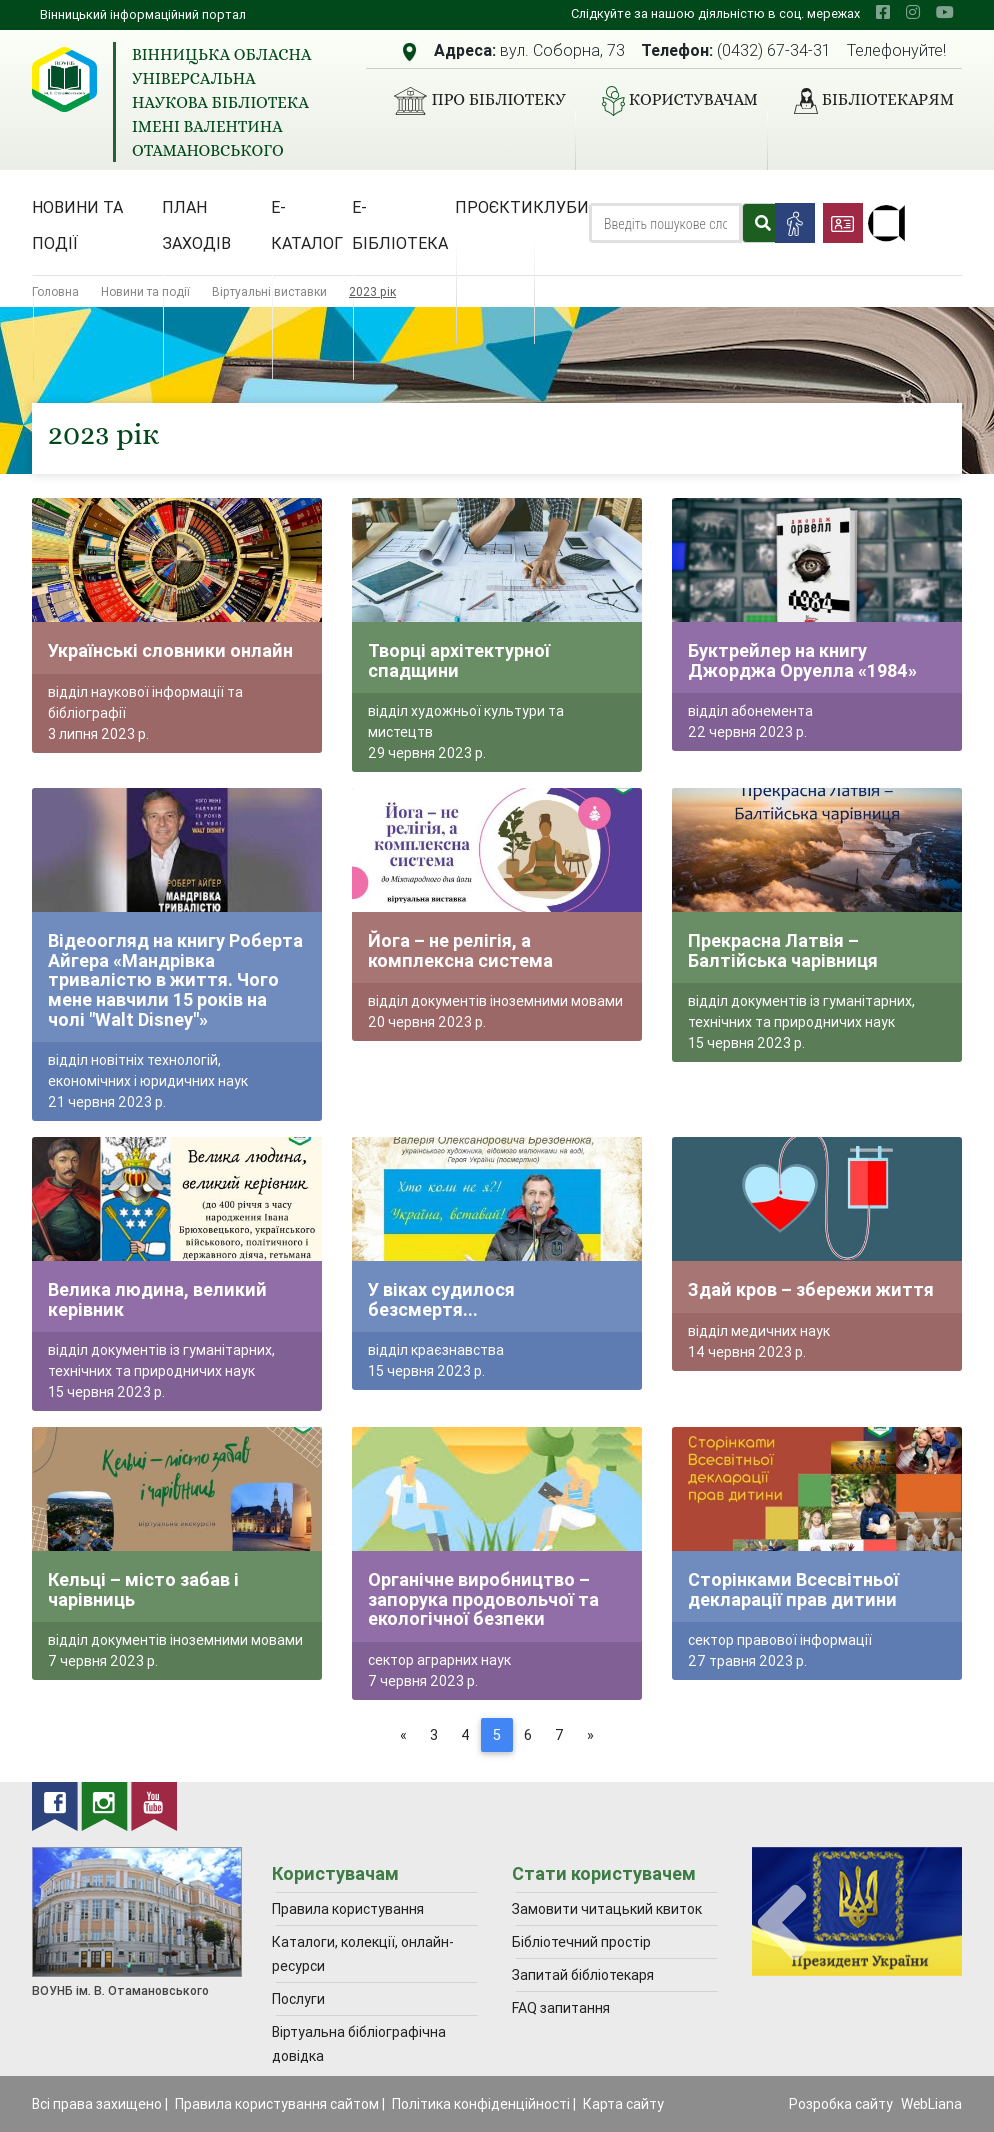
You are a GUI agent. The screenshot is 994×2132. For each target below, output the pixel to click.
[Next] (590, 1735)
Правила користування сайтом (277, 2104)
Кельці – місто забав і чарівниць (143, 1589)
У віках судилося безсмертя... (441, 1299)
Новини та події (77, 225)
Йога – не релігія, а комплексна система (460, 950)
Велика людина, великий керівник (157, 1299)
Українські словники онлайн (170, 650)
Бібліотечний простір (581, 1942)
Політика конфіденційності (481, 2104)
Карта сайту (623, 2104)
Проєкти (494, 207)
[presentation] (782, 1923)
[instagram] (913, 12)
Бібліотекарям (866, 101)
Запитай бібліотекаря (583, 1975)
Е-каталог (307, 225)
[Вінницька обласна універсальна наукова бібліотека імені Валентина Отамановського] (64, 79)
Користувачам (672, 101)
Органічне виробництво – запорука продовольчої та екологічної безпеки (483, 1599)
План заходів (196, 225)
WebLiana (931, 2104)
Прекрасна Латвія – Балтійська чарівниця (783, 950)
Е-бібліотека (400, 225)
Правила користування (348, 1909)
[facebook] (883, 12)
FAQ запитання (561, 2008)
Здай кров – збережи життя (811, 1289)
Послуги (298, 1999)
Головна (55, 291)
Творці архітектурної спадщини (459, 660)
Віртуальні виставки (269, 291)
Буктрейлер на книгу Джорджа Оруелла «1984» (802, 660)
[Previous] (403, 1735)
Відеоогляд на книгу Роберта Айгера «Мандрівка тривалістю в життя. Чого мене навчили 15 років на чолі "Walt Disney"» (175, 979)
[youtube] (945, 12)
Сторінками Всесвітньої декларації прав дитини (793, 1589)
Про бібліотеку (471, 101)
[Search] (665, 223)
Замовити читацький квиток (607, 1909)
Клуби (561, 207)
